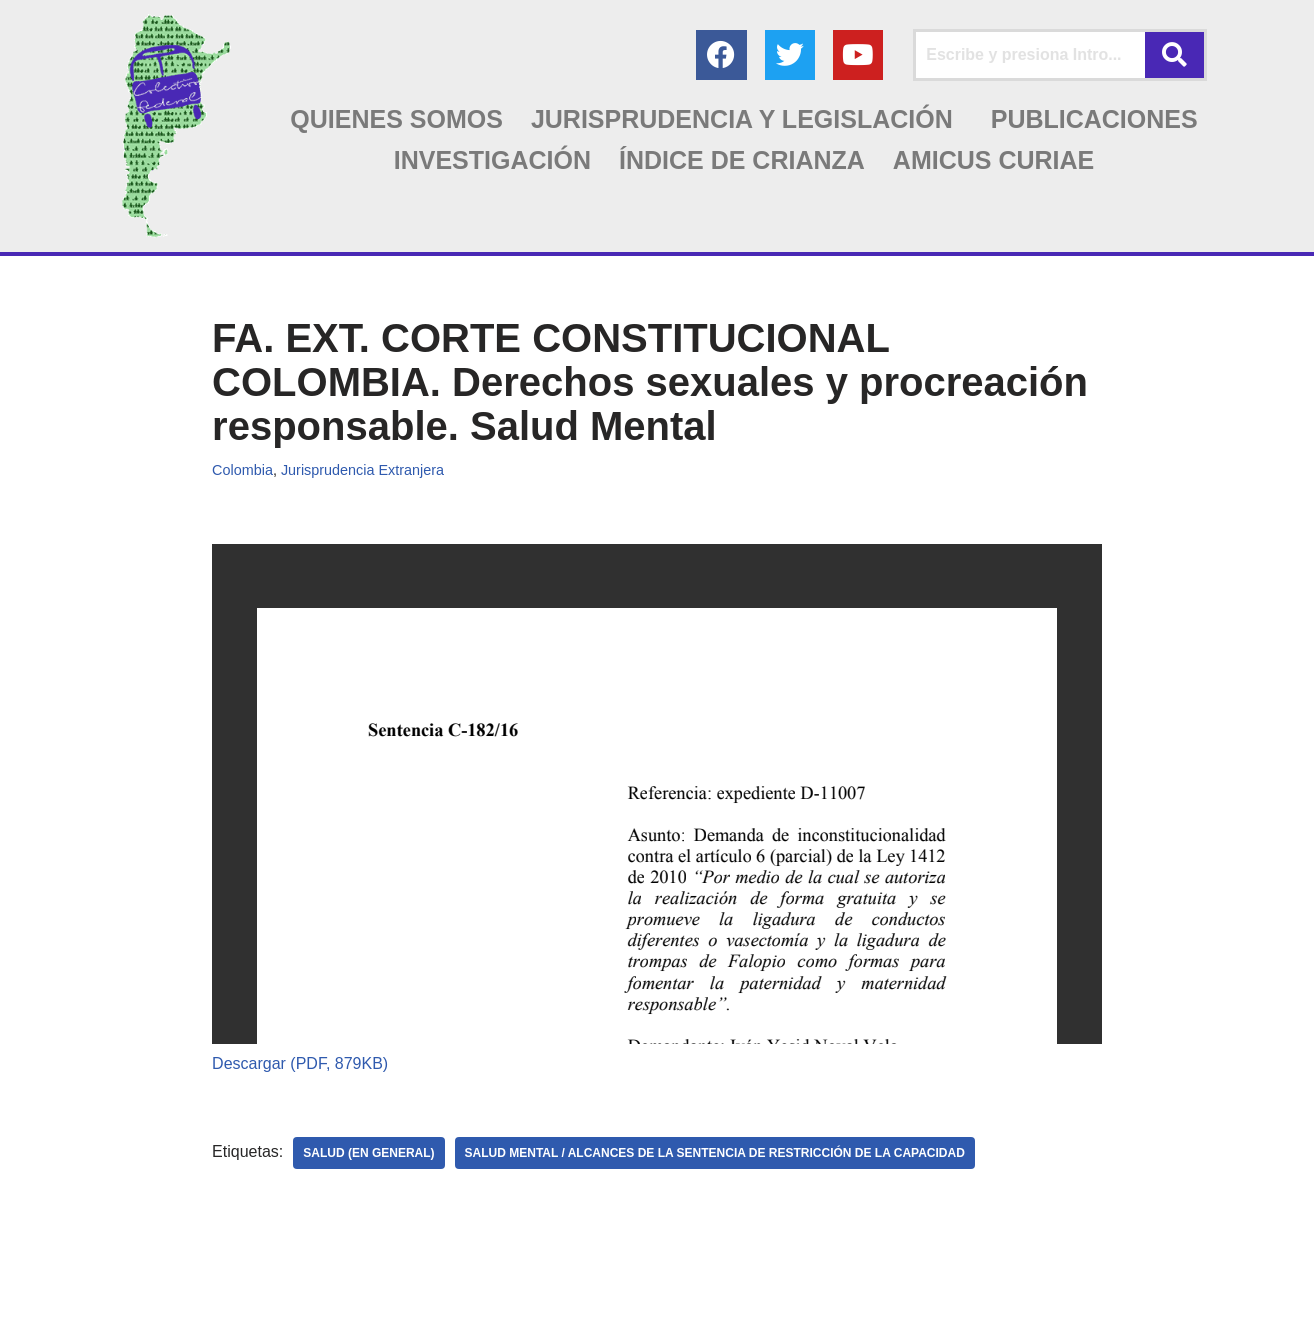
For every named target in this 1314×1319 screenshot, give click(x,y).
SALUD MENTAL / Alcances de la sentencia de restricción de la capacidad (715, 1153)
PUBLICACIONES (1094, 119)
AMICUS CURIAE (993, 160)
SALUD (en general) (368, 1153)
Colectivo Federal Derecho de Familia (137, 1293)
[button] (747, 119)
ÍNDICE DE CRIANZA (742, 160)
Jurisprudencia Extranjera (362, 470)
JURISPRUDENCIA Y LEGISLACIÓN (742, 119)
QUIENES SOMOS (396, 119)
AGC (399, 1293)
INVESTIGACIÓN (492, 160)
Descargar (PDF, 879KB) (300, 1063)
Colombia (242, 470)
